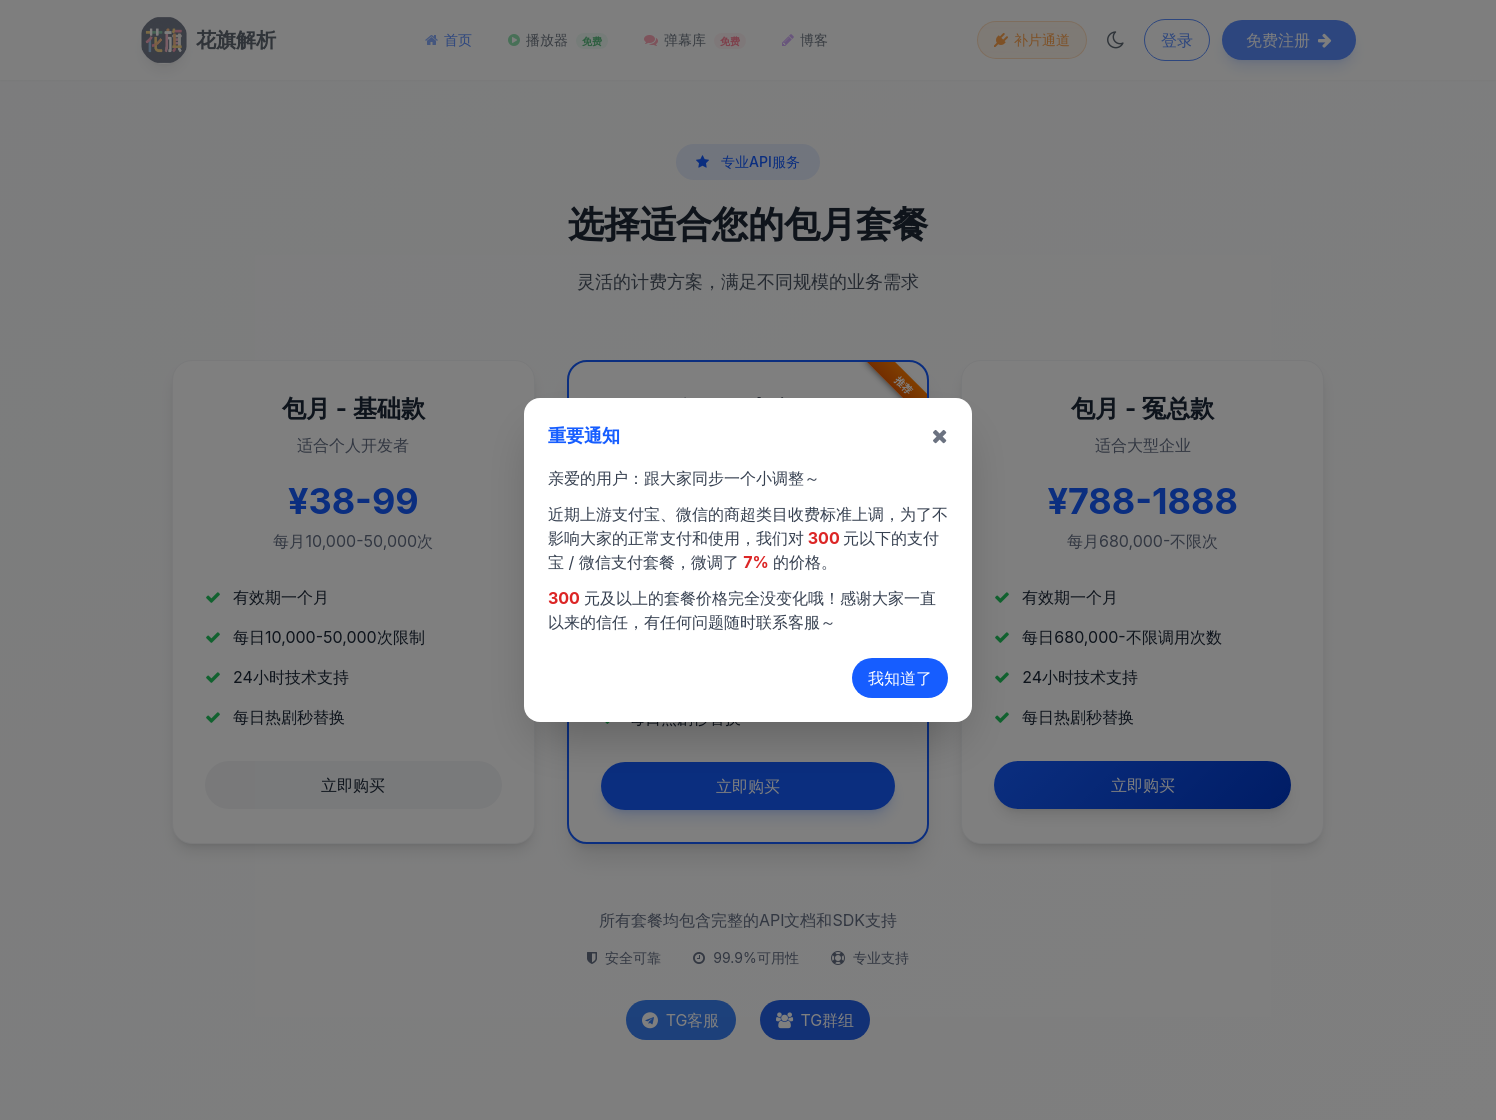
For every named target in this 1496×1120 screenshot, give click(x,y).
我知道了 (900, 678)
